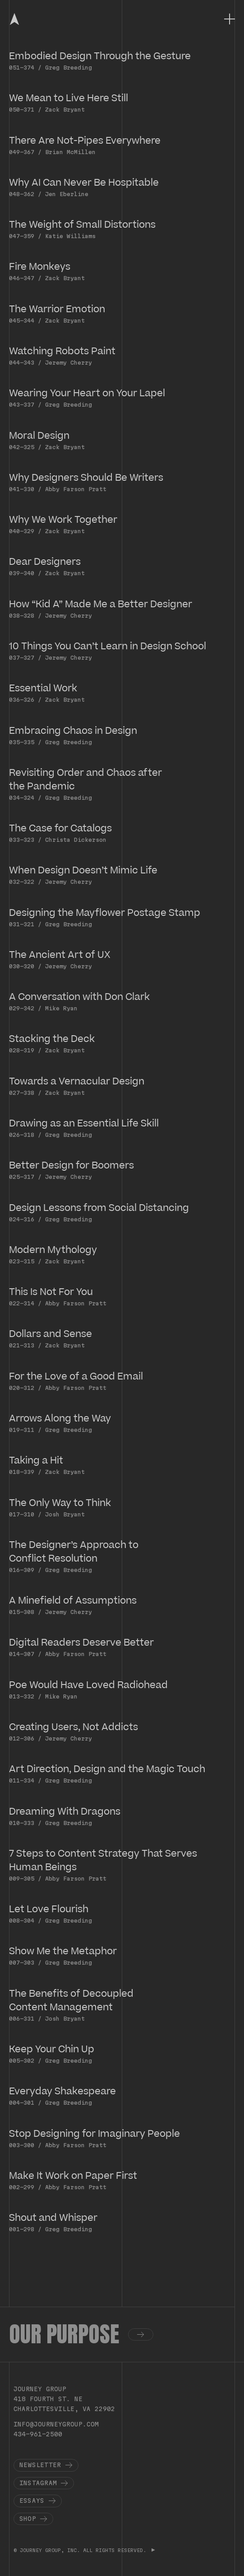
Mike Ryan (61, 1008)
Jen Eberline (66, 194)
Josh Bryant (65, 1514)
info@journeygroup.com (56, 2424)
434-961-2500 (38, 2434)
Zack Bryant (65, 109)
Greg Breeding (68, 67)
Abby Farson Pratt (75, 489)
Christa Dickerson (75, 839)
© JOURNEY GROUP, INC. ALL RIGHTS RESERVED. (81, 2550)
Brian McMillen (70, 152)
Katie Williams (70, 236)
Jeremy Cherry (68, 362)
